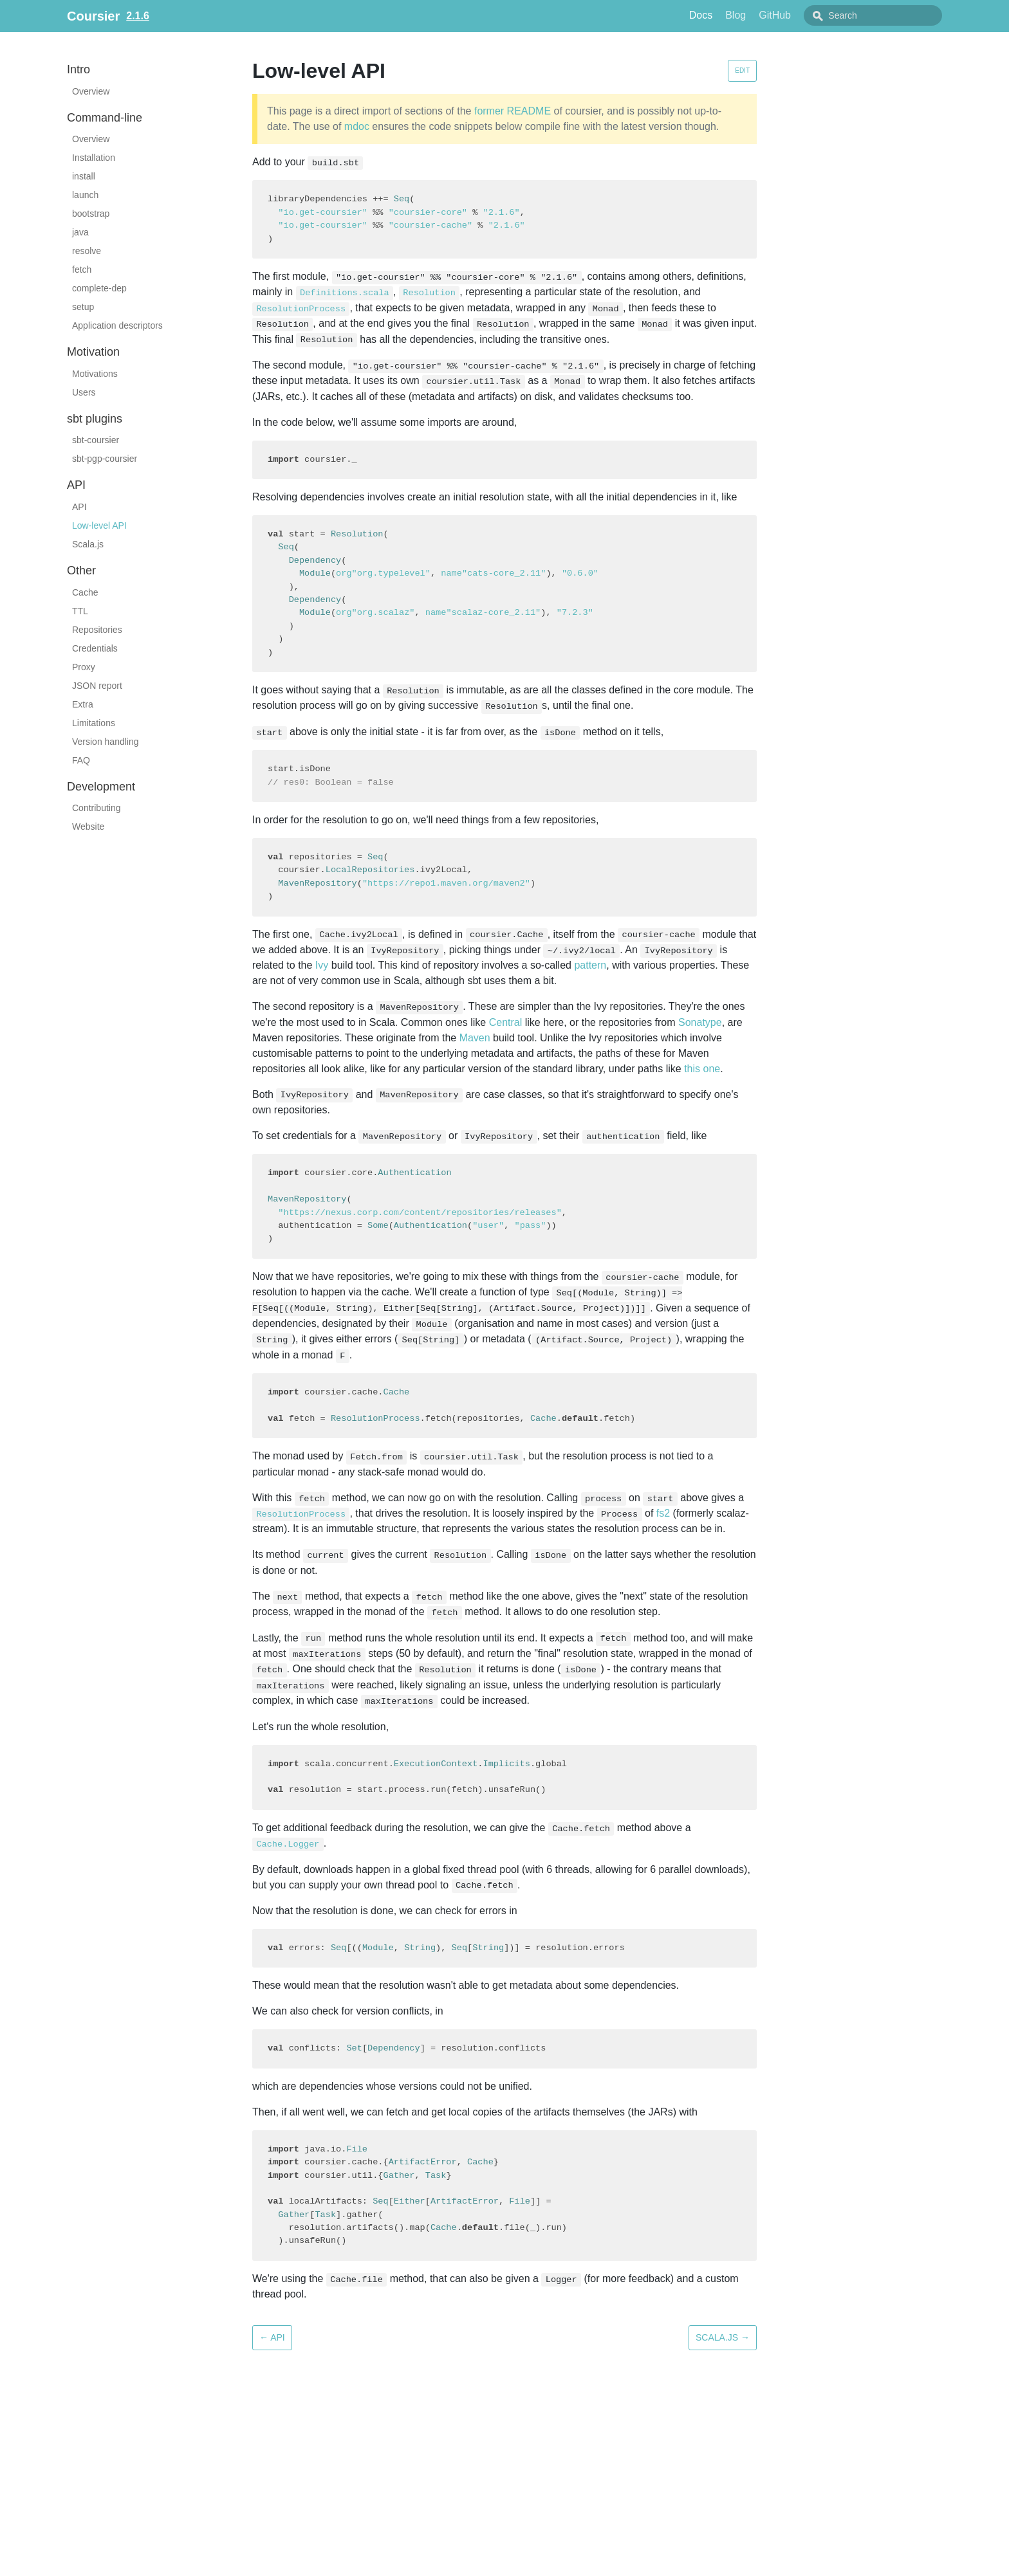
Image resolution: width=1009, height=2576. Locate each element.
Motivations (95, 374)
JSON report (97, 686)
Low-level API (99, 525)
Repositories (97, 630)
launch (85, 195)
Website (88, 826)
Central (506, 1022)
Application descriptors (117, 325)
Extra (82, 704)
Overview (90, 91)
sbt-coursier (95, 440)
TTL (80, 611)
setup (83, 307)
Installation (93, 157)
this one (702, 1068)
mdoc (356, 126)
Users (84, 392)
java (80, 232)
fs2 (663, 1513)
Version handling (105, 741)
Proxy (83, 667)
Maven (474, 1037)
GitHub (804, 15)
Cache (85, 592)
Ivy (321, 965)
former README (512, 110)
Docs (729, 15)
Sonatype (700, 1022)
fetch (81, 269)
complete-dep (99, 288)
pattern (590, 965)
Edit (742, 70)
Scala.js (88, 544)
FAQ (81, 760)
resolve (86, 251)
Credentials (95, 648)
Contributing (96, 808)
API (79, 507)
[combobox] (887, 15)
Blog (764, 15)
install (83, 176)
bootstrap (90, 213)
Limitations (93, 723)
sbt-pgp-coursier (104, 458)
